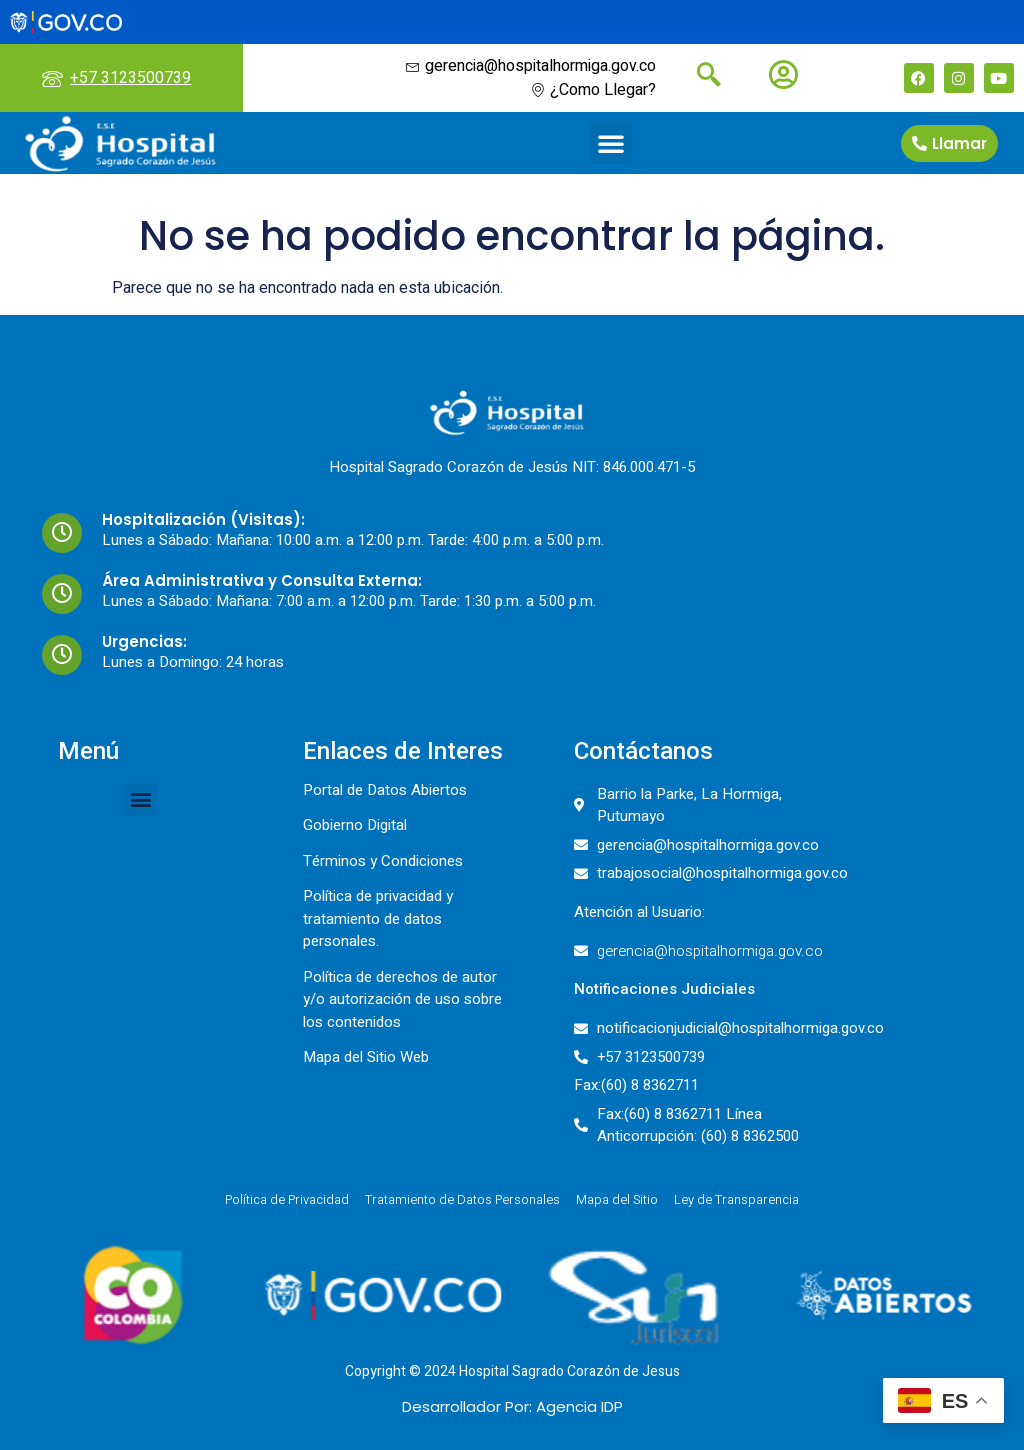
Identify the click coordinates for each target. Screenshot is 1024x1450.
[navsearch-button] (701, 77)
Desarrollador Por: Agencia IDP (512, 1406)
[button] (611, 143)
